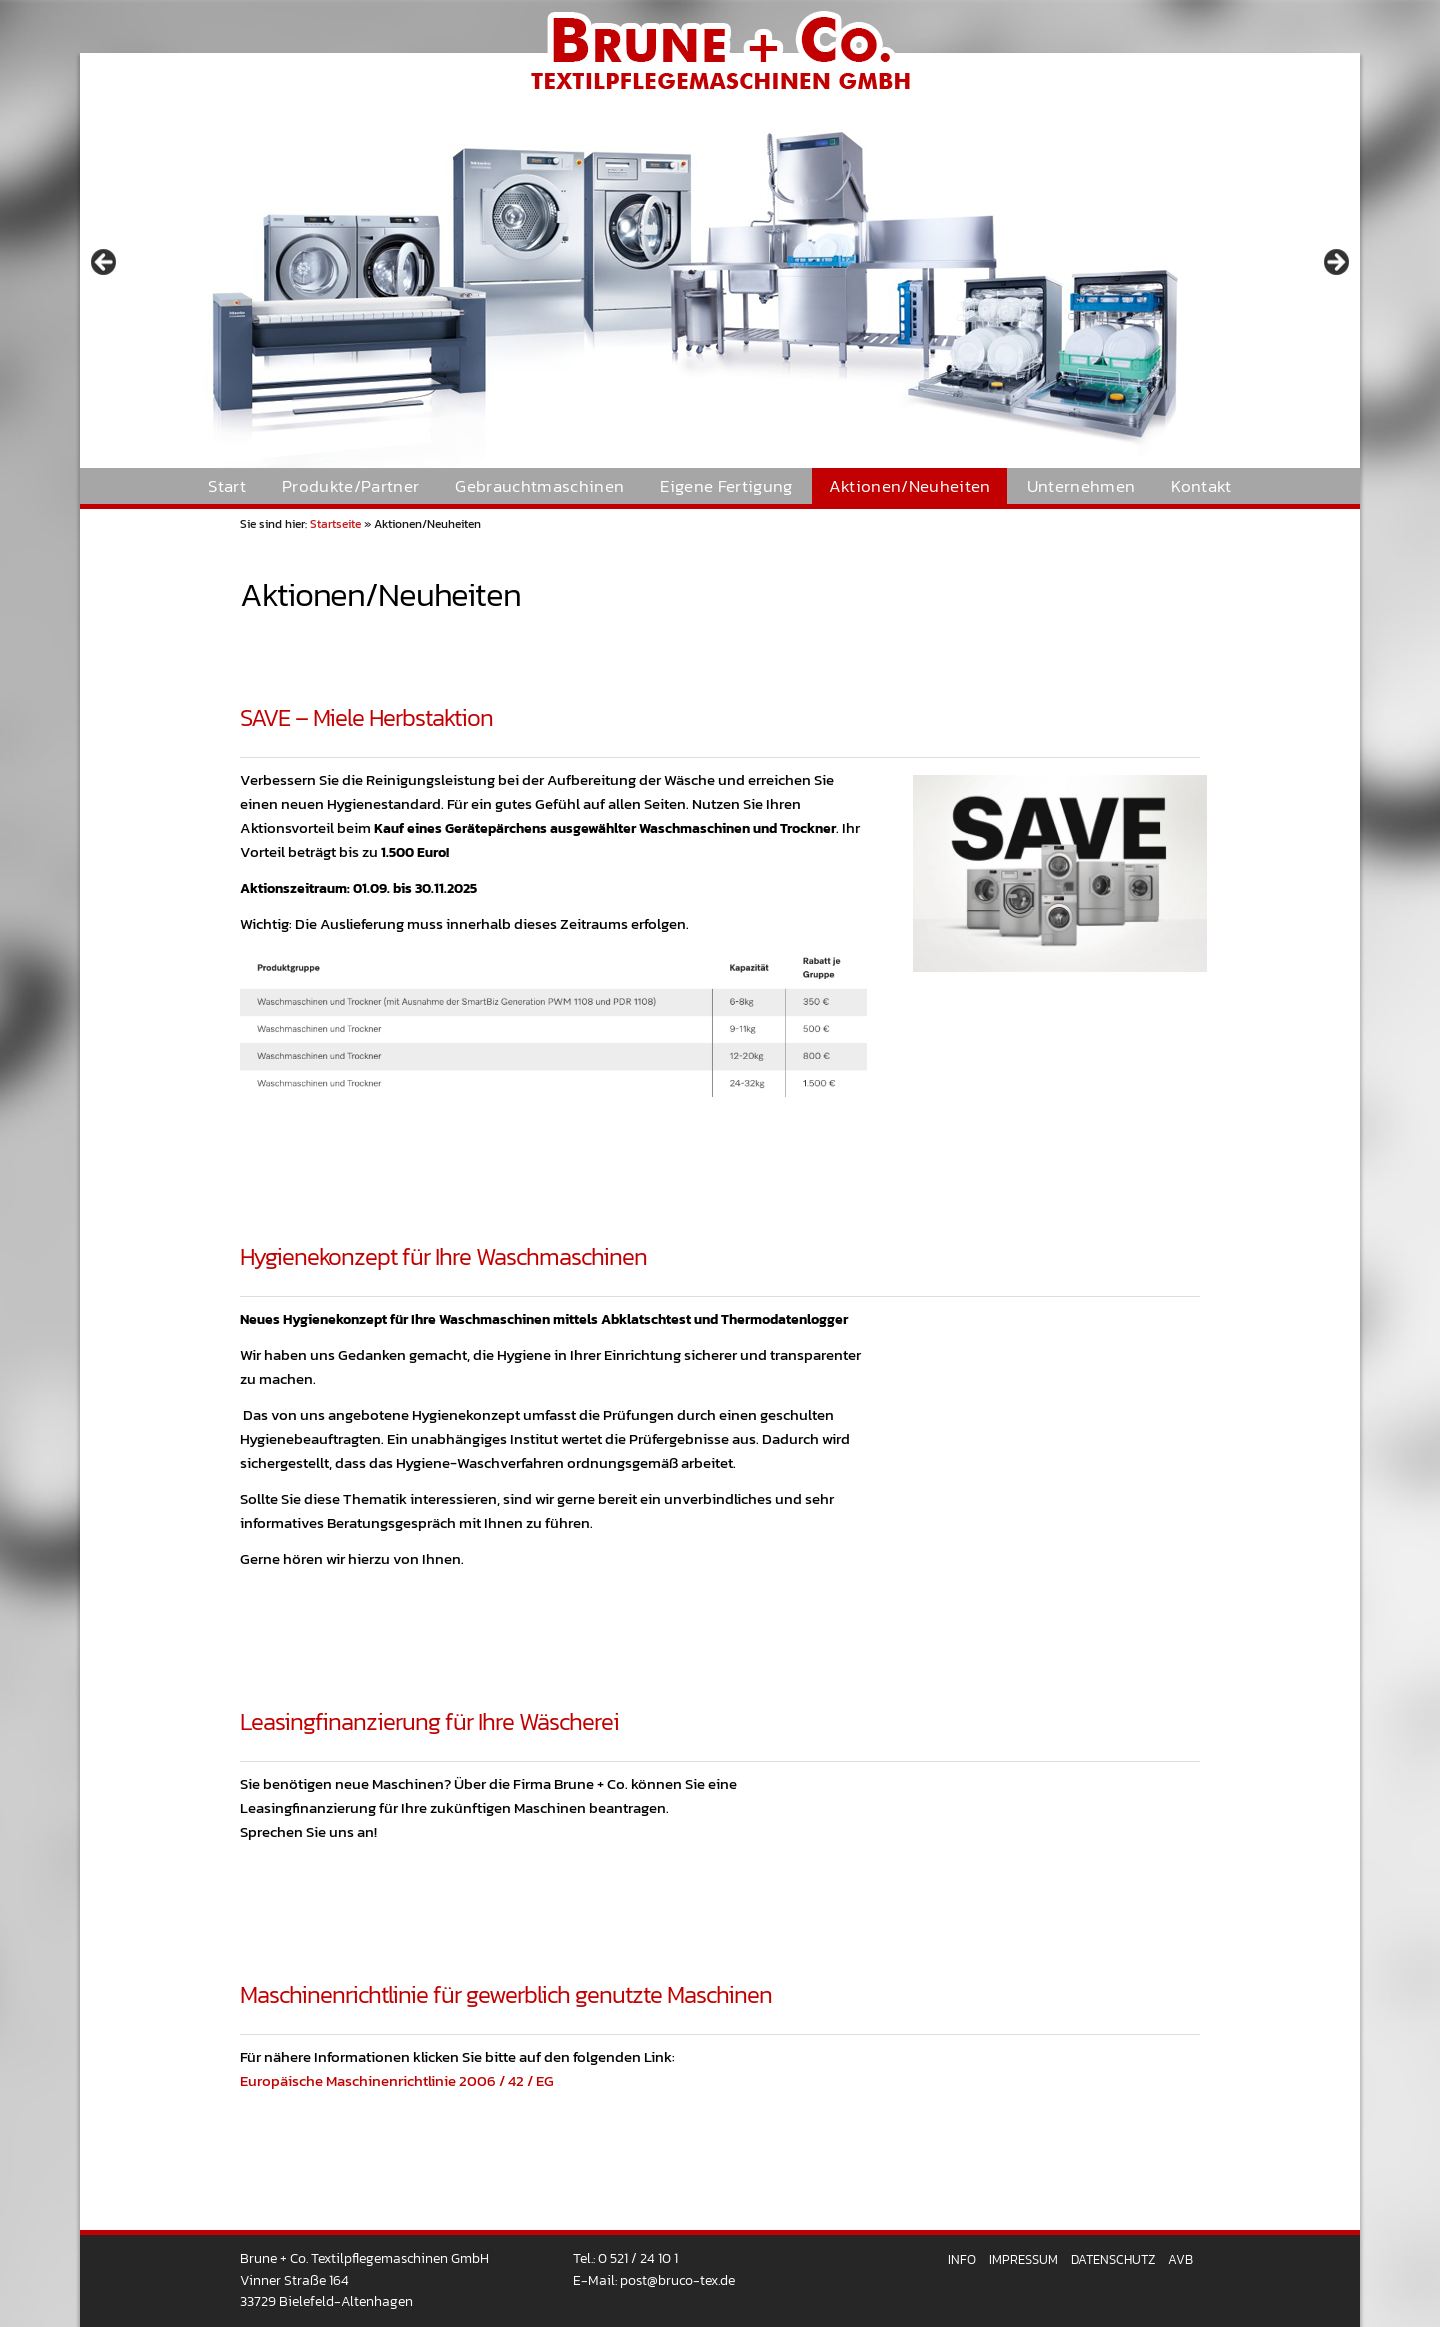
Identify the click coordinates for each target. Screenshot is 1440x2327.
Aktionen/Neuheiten (910, 486)
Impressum (1023, 2259)
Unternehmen (1081, 486)
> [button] (1335, 263)
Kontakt (1201, 486)
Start (227, 486)
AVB (1180, 2259)
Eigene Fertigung (726, 486)
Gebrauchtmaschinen (539, 486)
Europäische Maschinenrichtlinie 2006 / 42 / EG (397, 2080)
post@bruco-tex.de (677, 2280)
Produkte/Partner (350, 486)
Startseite (335, 524)
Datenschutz (1113, 2259)
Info (962, 2259)
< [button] (105, 263)
